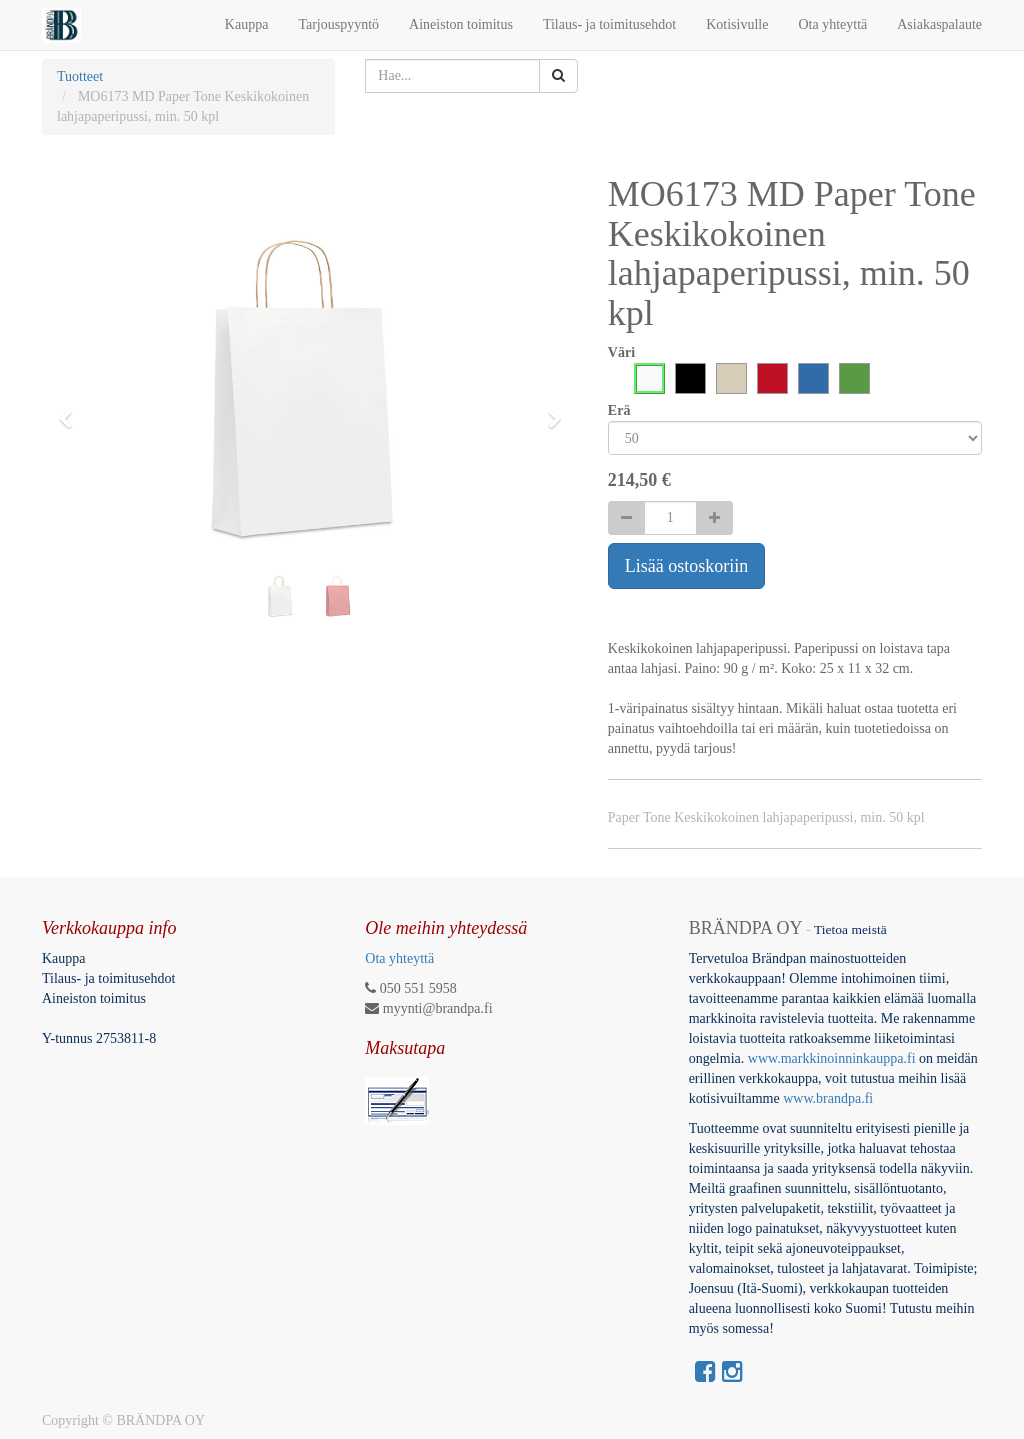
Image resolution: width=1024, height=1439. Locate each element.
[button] (72, 410)
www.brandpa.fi (830, 1098)
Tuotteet (80, 76)
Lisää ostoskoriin (687, 566)
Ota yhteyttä (399, 958)
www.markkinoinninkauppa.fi (832, 1058)
